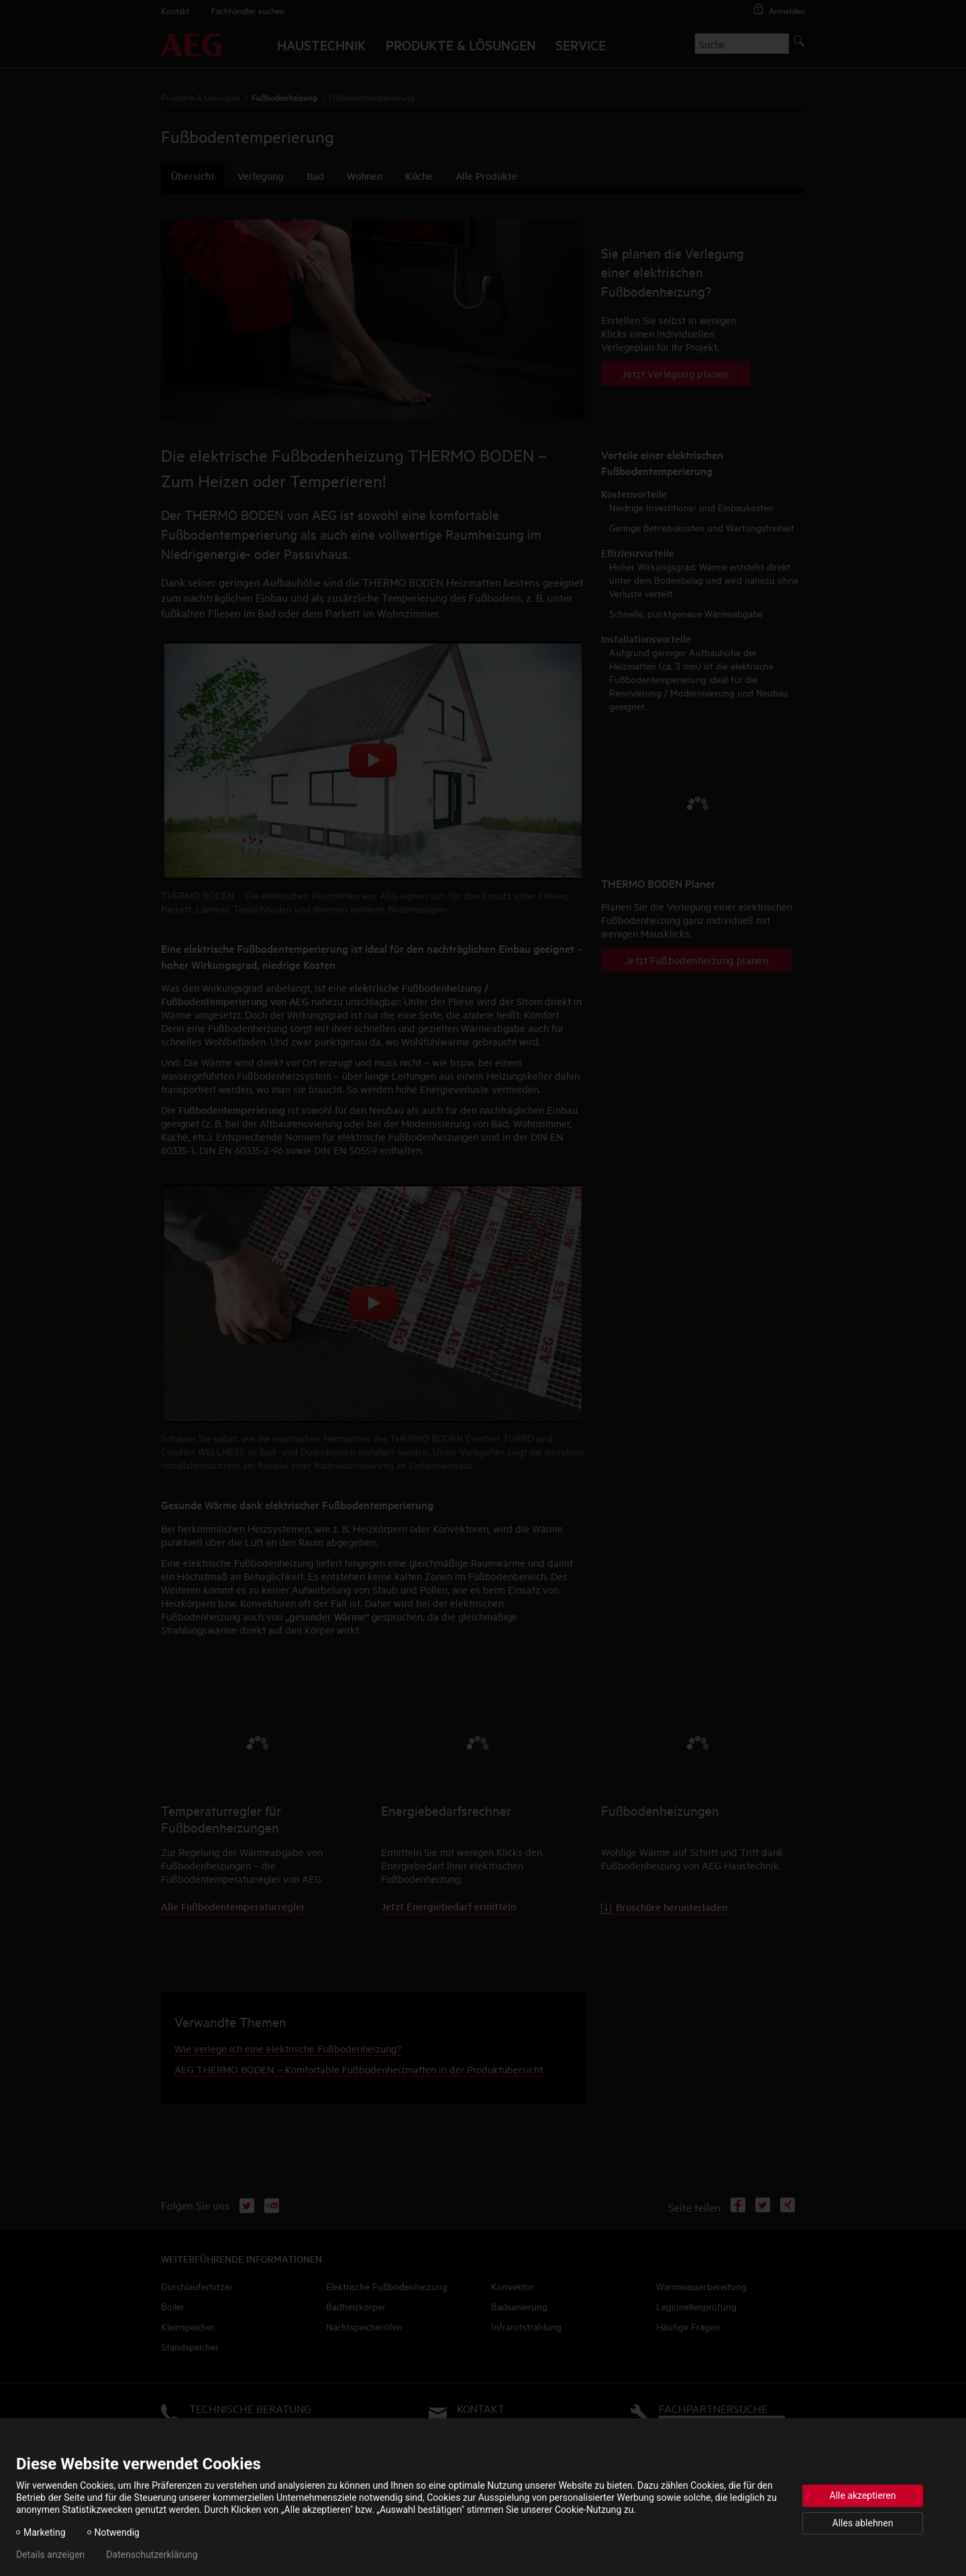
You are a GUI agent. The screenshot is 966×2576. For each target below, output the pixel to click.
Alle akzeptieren (863, 2495)
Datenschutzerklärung (151, 2554)
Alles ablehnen (863, 2523)
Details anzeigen (50, 2554)
